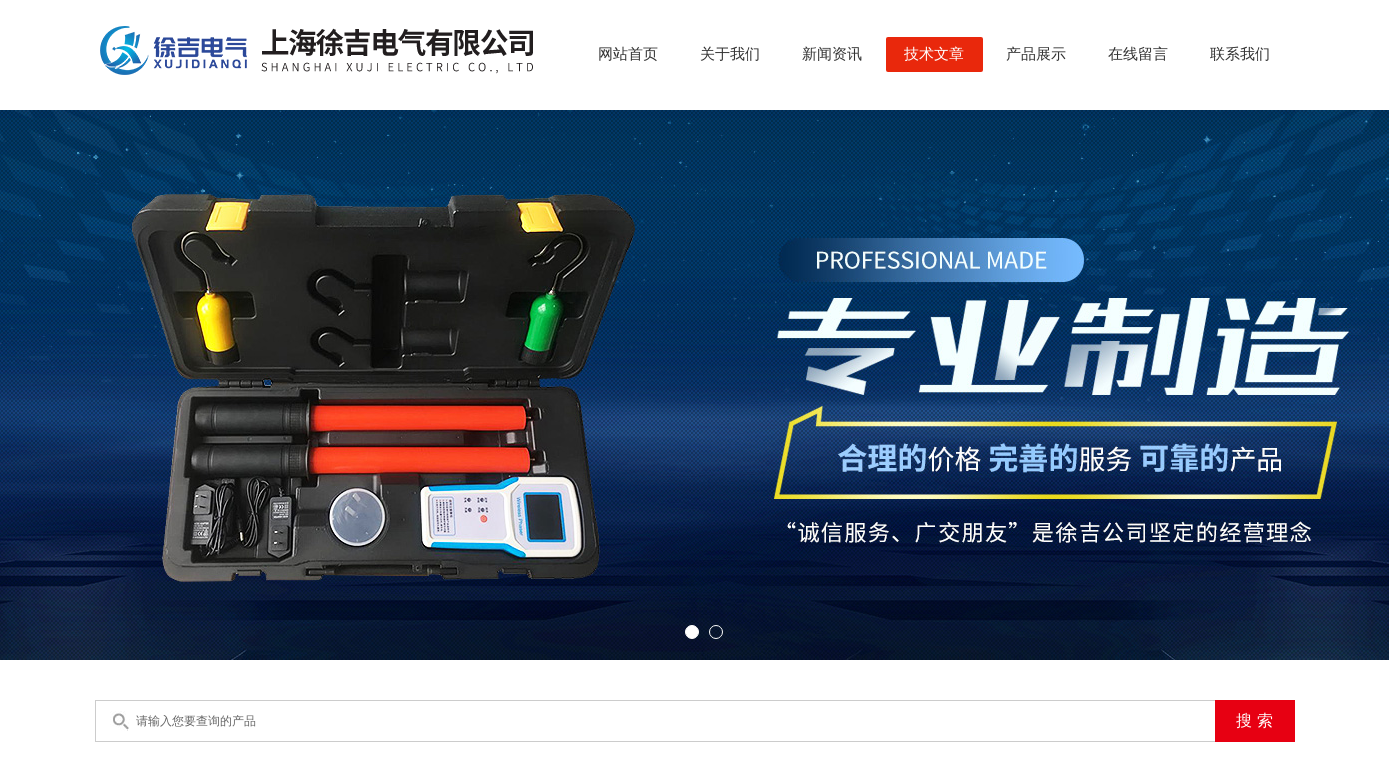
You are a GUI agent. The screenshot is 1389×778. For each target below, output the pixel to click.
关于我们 (730, 54)
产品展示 (1036, 54)
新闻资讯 (832, 54)
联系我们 (1240, 54)
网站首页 (628, 54)
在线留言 (1138, 54)
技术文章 (934, 54)
